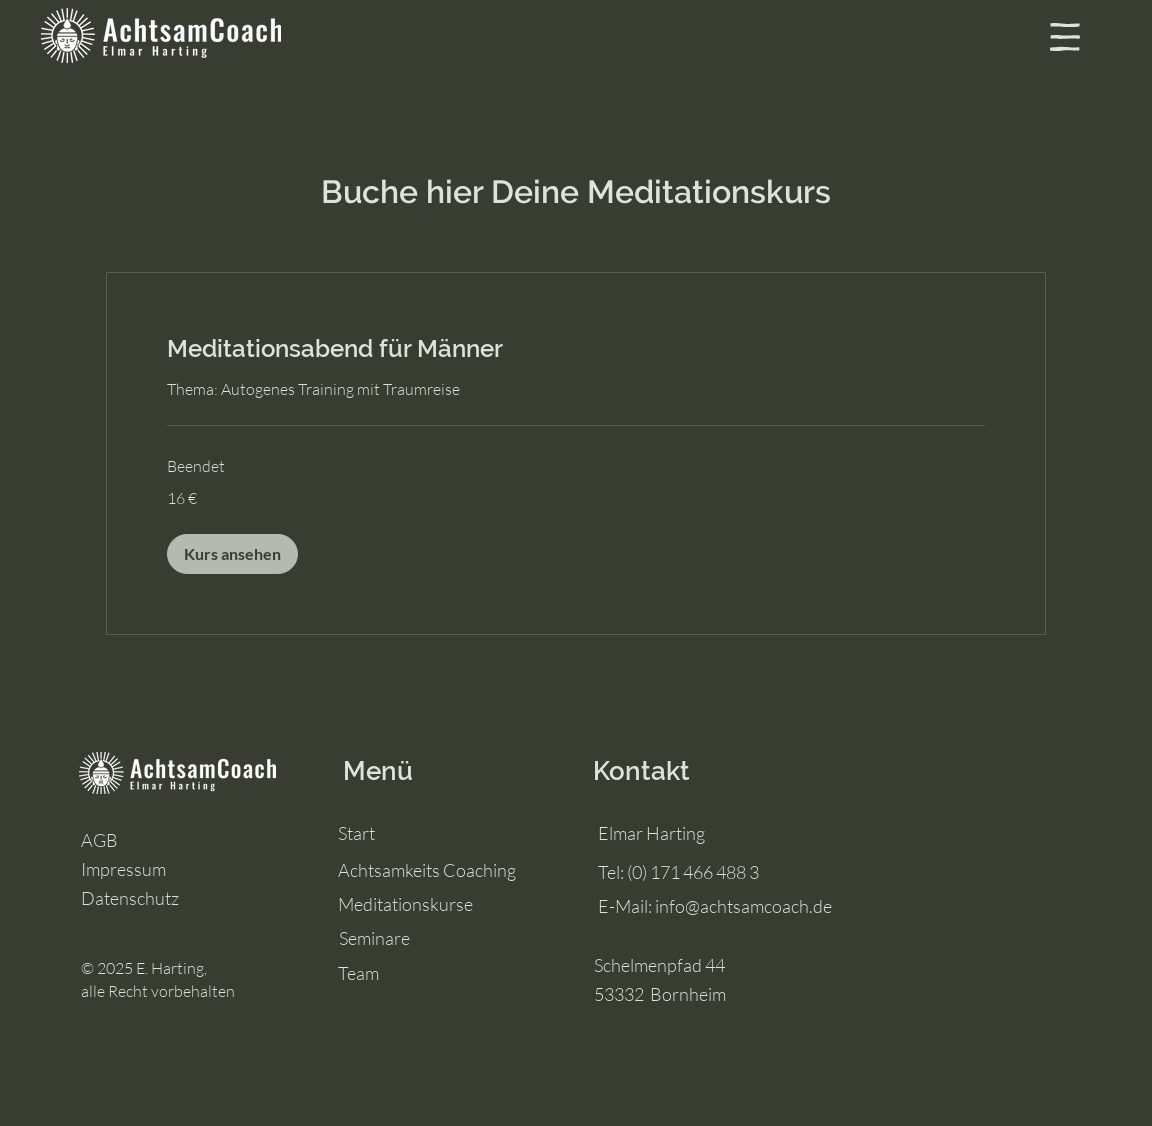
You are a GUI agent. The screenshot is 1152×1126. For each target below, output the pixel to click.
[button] (1065, 37)
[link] (576, 349)
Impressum (123, 869)
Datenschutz (130, 898)
